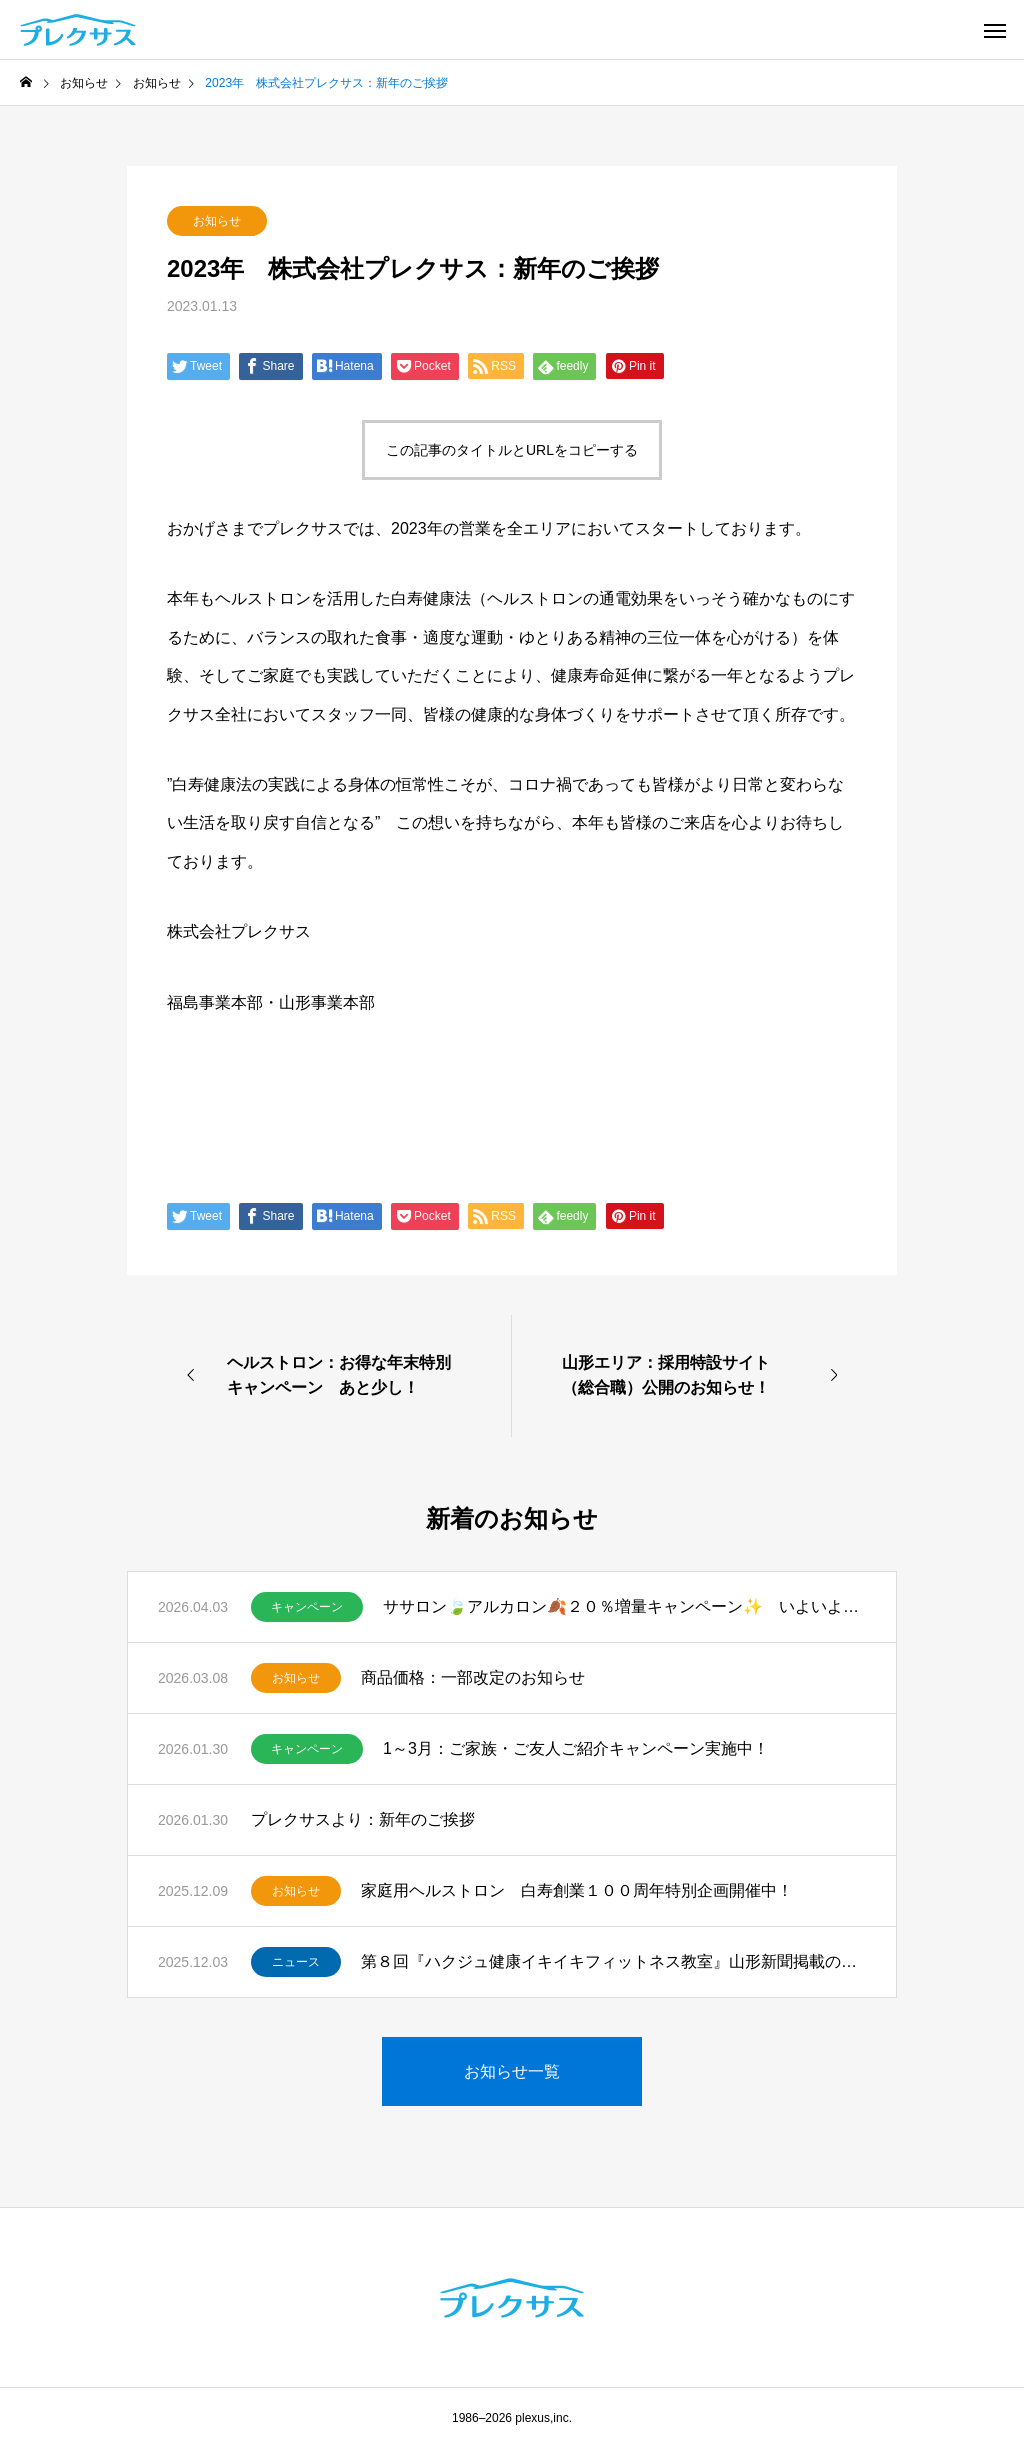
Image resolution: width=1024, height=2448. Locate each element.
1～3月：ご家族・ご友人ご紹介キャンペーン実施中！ (576, 1748)
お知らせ (217, 221)
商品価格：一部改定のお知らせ (473, 1677)
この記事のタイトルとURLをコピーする (512, 450)
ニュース (296, 1962)
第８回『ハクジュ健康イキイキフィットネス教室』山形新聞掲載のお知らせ (613, 1961)
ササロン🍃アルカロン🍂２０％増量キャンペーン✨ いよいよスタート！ (624, 1606)
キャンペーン (307, 1607)
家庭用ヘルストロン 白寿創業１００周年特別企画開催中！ (577, 1890)
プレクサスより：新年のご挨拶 (363, 1819)
